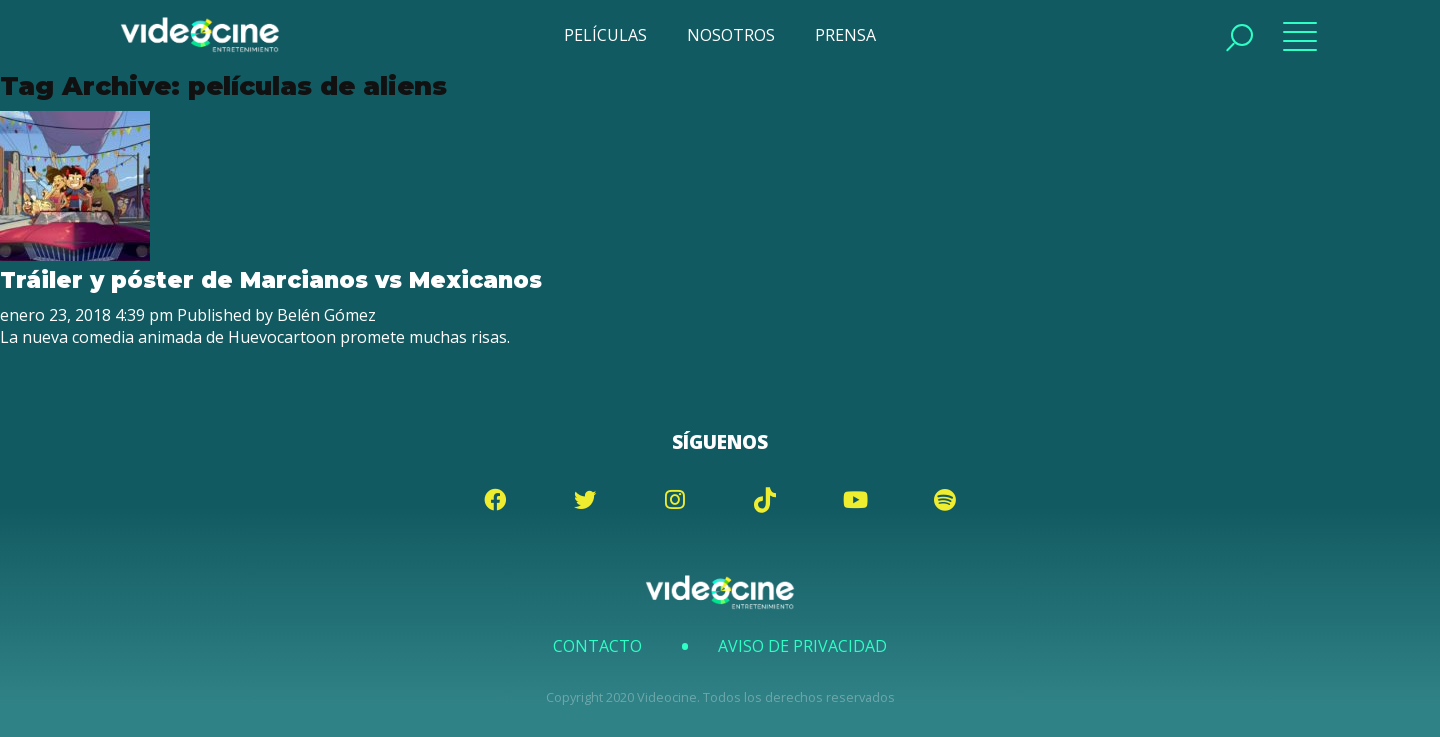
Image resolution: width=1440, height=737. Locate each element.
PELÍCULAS (605, 35)
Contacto (597, 646)
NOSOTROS (731, 35)
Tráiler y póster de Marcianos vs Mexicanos (271, 280)
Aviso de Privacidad (802, 646)
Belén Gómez (326, 315)
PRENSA (845, 35)
